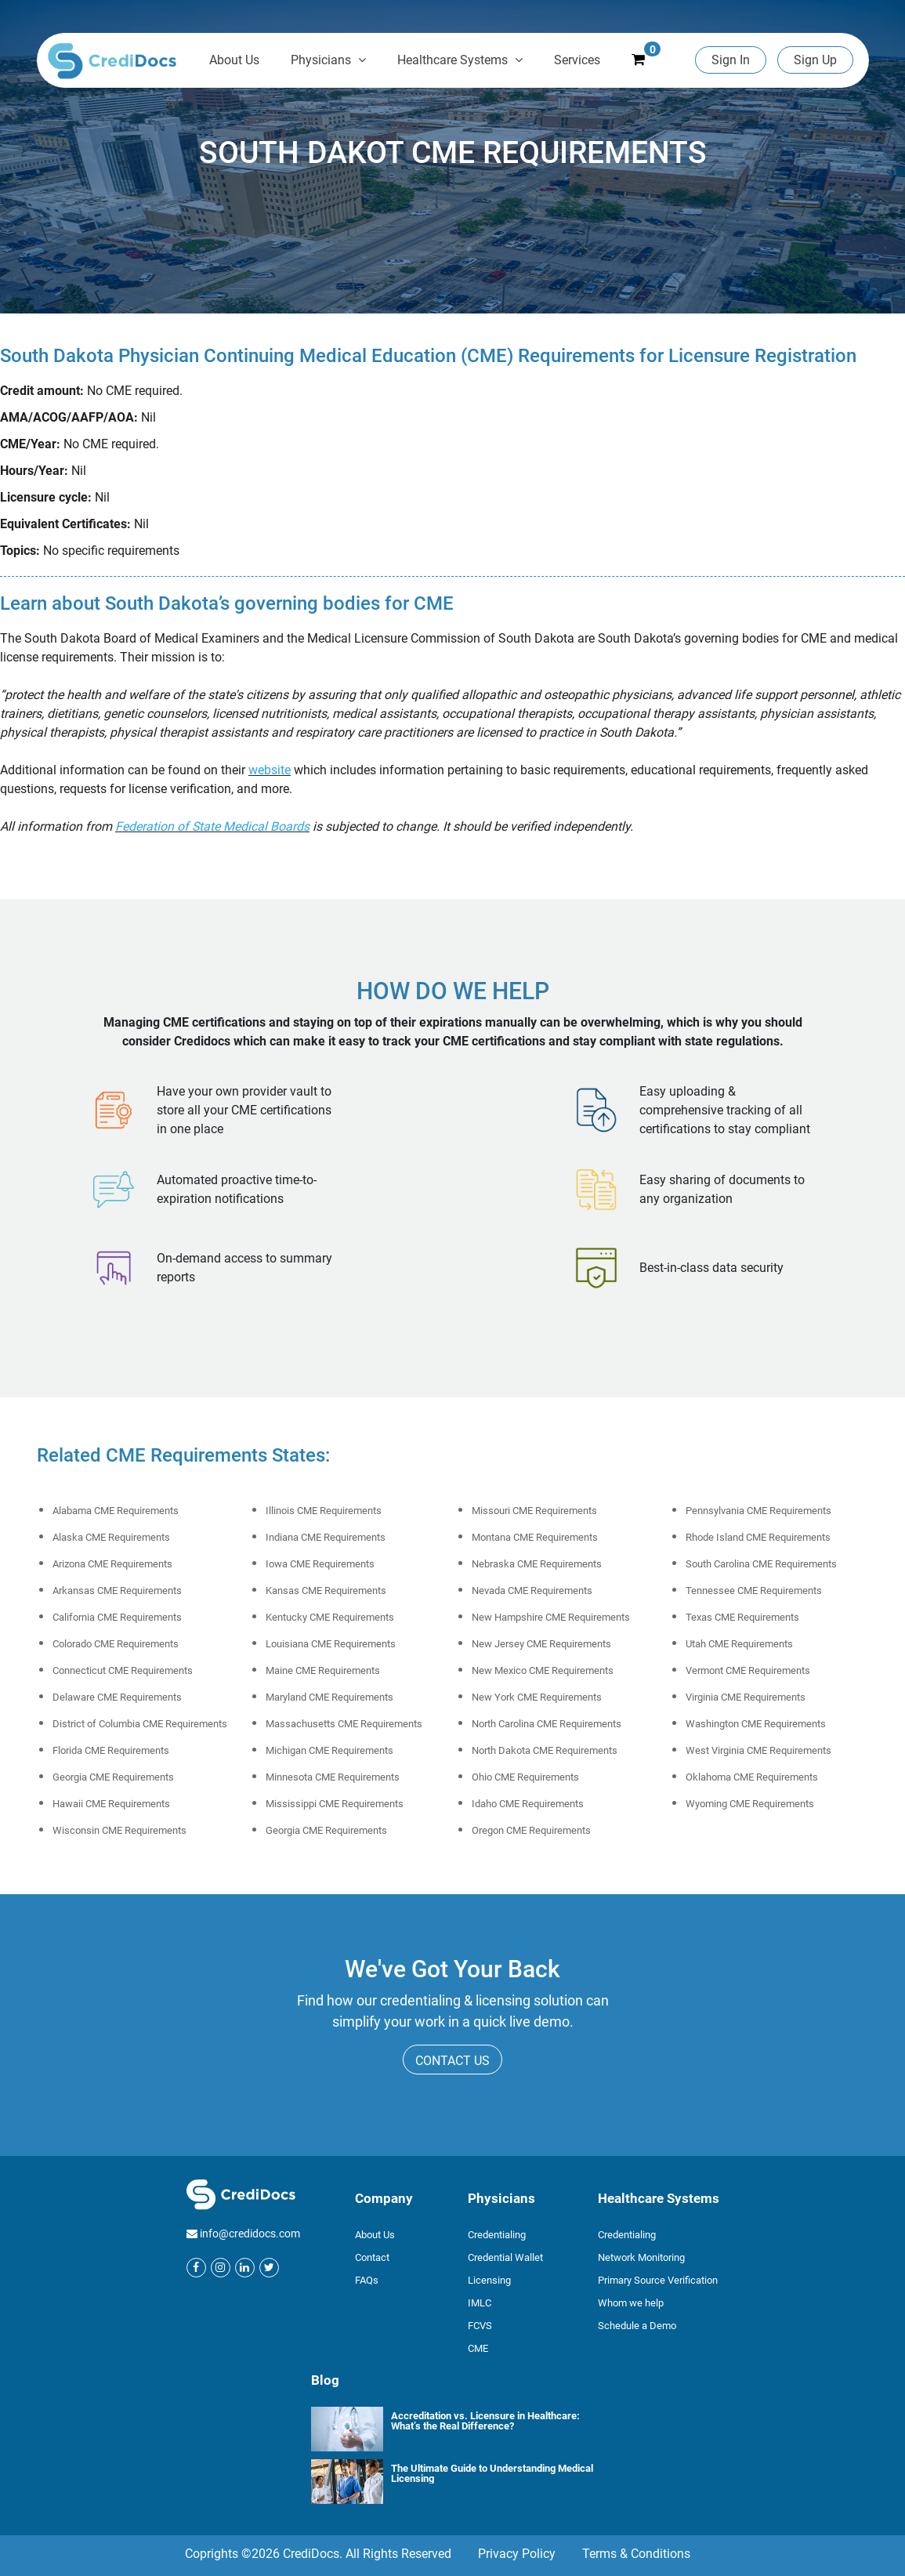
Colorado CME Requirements (115, 1644)
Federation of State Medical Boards (212, 826)
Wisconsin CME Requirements (119, 1830)
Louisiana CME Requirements (331, 1644)
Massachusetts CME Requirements (344, 1724)
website (269, 770)
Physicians (328, 60)
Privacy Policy (517, 2553)
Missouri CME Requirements (534, 1510)
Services (577, 60)
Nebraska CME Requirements (537, 1564)
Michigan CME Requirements (329, 1750)
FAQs (366, 2280)
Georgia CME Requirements (113, 1777)
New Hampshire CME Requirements (551, 1617)
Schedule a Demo (637, 2325)
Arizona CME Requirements (112, 1564)
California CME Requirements (117, 1617)
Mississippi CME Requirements (335, 1804)
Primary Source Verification (658, 2280)
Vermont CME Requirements (748, 1670)
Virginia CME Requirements (745, 1697)
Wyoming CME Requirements (750, 1804)
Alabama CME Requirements (115, 1510)
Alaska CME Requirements (111, 1537)
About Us (234, 60)
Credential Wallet (505, 2257)
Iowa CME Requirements (320, 1564)
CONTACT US (452, 2060)
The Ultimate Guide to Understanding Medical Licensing (492, 2473)
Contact (372, 2257)
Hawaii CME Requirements (111, 1804)
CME (478, 2348)
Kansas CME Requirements (326, 1590)
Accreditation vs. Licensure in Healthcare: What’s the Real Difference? (485, 2420)
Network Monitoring (641, 2257)
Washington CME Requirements (756, 1724)
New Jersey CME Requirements (541, 1644)
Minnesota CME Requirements (333, 1777)
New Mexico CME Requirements (543, 1670)
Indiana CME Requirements (326, 1537)
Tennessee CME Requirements (754, 1590)
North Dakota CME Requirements (544, 1750)
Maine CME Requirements (323, 1670)
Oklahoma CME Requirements (752, 1777)
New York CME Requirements (537, 1697)
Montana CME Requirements (535, 1537)
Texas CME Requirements (742, 1617)
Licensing (489, 2280)
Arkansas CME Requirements (117, 1590)
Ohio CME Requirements (525, 1777)
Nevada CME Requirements (532, 1590)
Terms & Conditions (636, 2553)
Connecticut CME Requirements (122, 1670)
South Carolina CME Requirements (761, 1564)
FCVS (480, 2325)
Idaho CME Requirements (528, 1804)
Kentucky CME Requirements (330, 1617)
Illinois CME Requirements (324, 1510)
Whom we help (631, 2303)
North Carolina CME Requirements (546, 1724)
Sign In (730, 60)
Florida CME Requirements (110, 1750)
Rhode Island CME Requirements (758, 1537)
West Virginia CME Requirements (758, 1750)
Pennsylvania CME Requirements (758, 1510)
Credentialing (497, 2235)
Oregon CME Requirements (531, 1830)
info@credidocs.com (250, 2233)
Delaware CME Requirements (117, 1697)
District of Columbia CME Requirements (139, 1724)
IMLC (479, 2303)
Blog (325, 2380)
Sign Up (815, 60)
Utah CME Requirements (739, 1644)
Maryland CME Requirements (329, 1697)
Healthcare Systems (460, 60)
